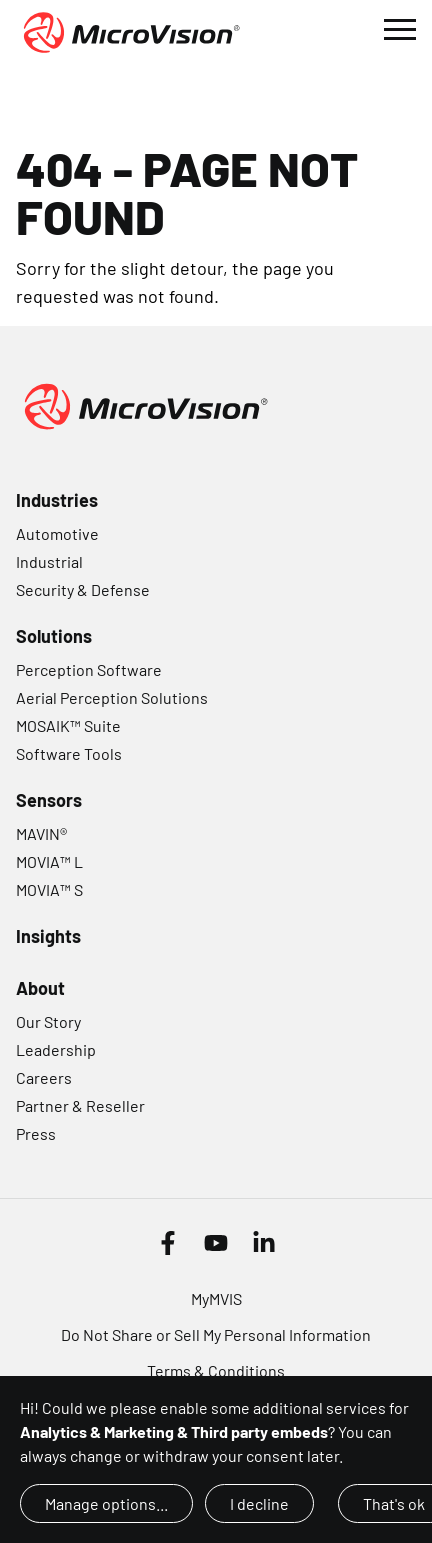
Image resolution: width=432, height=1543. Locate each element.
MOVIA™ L (49, 861)
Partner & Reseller (80, 1105)
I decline (259, 1503)
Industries (57, 500)
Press (36, 1133)
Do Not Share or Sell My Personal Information (216, 1334)
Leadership (56, 1049)
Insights (48, 936)
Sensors (49, 800)
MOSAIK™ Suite (68, 725)
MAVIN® (41, 833)
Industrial (49, 561)
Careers (44, 1077)
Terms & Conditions (216, 1370)
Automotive (57, 533)
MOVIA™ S (49, 889)
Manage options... (106, 1503)
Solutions (54, 636)
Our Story (48, 1021)
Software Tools (69, 753)
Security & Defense (83, 589)
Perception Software (89, 669)
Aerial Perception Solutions (112, 697)
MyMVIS (216, 1298)
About (40, 988)
